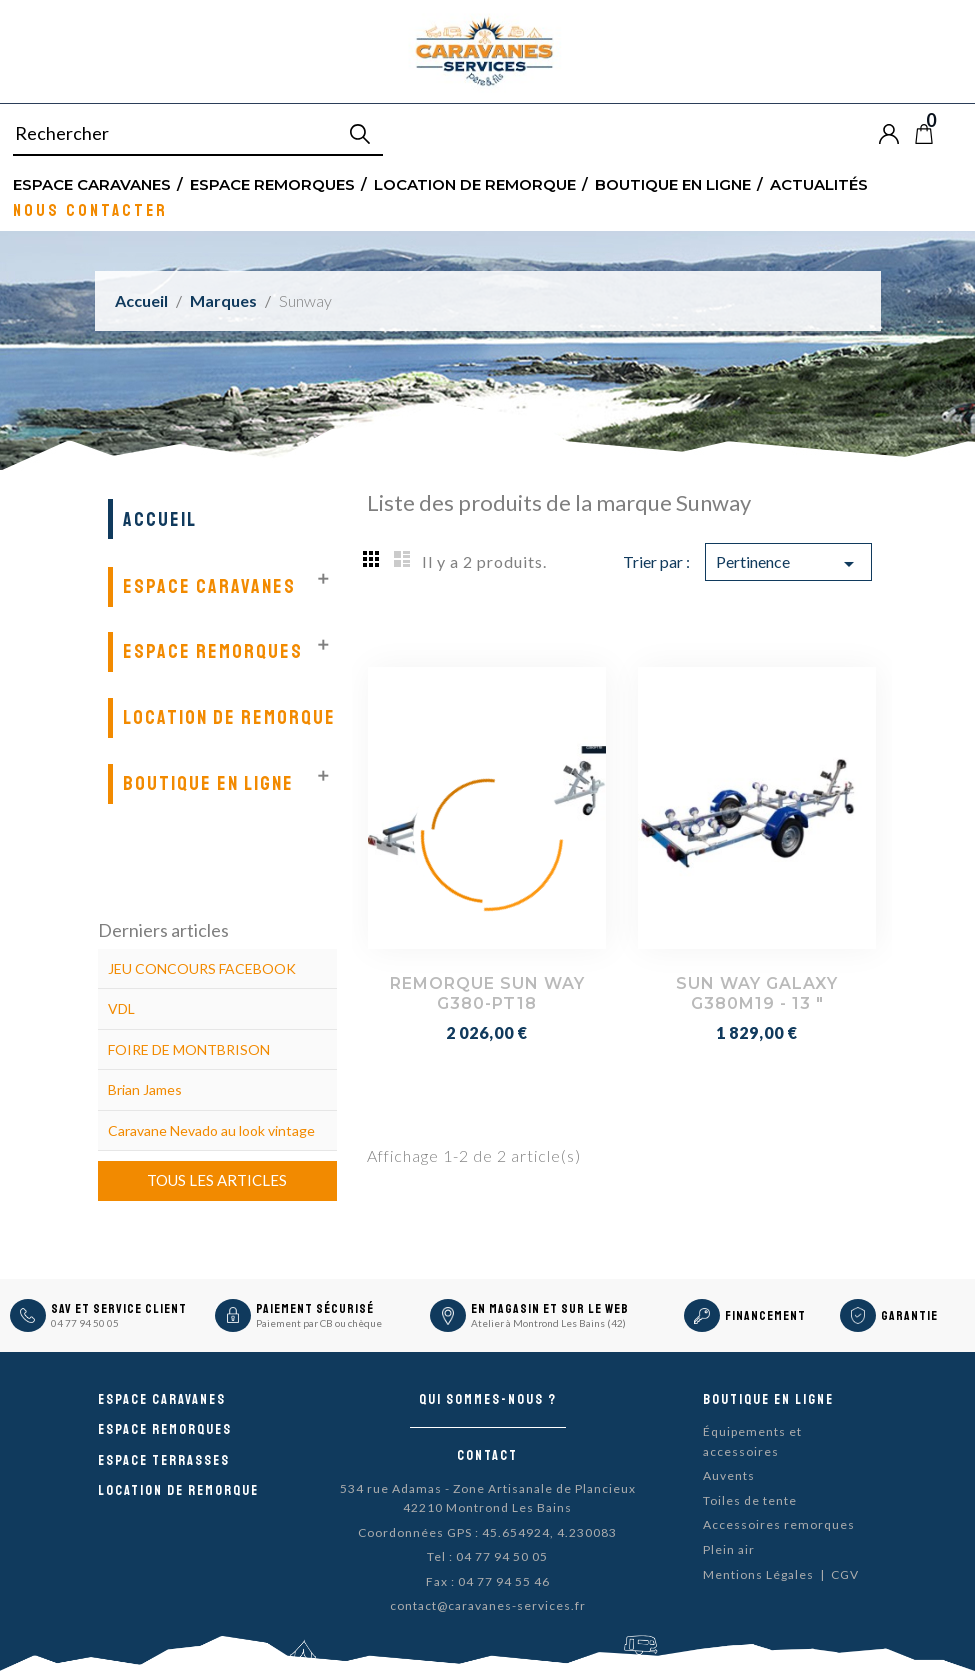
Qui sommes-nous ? (488, 1399)
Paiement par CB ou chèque (319, 1323)
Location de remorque (475, 183)
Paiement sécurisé (315, 1309)
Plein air (729, 1549)
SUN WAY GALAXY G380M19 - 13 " (757, 993)
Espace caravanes (162, 1399)
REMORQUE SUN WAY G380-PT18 (487, 993)
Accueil (160, 519)
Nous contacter (90, 209)
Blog (957, 134)
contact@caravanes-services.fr (488, 1605)
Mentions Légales (758, 1574)
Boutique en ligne (673, 183)
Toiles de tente (750, 1500)
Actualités (819, 183)
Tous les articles (217, 1180)
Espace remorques (272, 183)
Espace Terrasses (164, 1460)
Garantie (909, 1316)
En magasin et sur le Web (550, 1309)
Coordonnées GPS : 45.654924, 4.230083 (487, 1532)
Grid (372, 558)
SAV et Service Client (119, 1309)
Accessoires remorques (779, 1524)
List (402, 558)
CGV (845, 1574)
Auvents (729, 1475)
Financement (765, 1316)
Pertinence (788, 564)
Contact (487, 1455)
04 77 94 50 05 (85, 1323)
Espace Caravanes (92, 183)
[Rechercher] (198, 134)
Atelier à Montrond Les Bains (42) (548, 1323)
